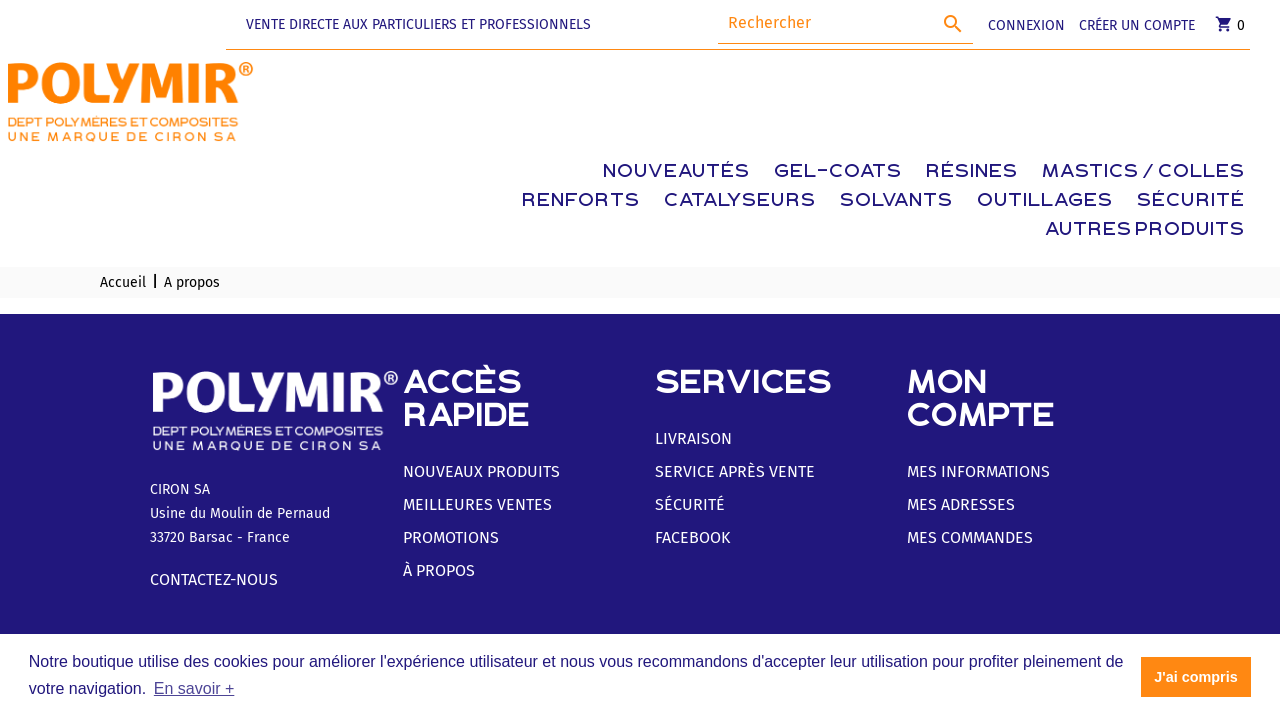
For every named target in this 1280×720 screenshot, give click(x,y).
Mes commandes (970, 537)
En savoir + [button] (194, 688)
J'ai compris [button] (1195, 677)
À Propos (439, 570)
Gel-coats (838, 172)
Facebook (692, 537)
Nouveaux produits (481, 471)
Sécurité (1191, 201)
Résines (972, 172)
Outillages (1045, 201)
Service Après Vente (735, 471)
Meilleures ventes (477, 504)
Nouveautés (676, 172)
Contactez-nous (214, 579)
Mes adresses (961, 504)
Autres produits (1145, 230)
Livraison (693, 438)
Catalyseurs (740, 201)
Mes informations (978, 471)
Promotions (451, 537)
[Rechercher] (845, 23)
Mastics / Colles (1143, 172)
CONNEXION (1026, 25)
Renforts (581, 201)
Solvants (896, 201)
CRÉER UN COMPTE (1137, 25)
